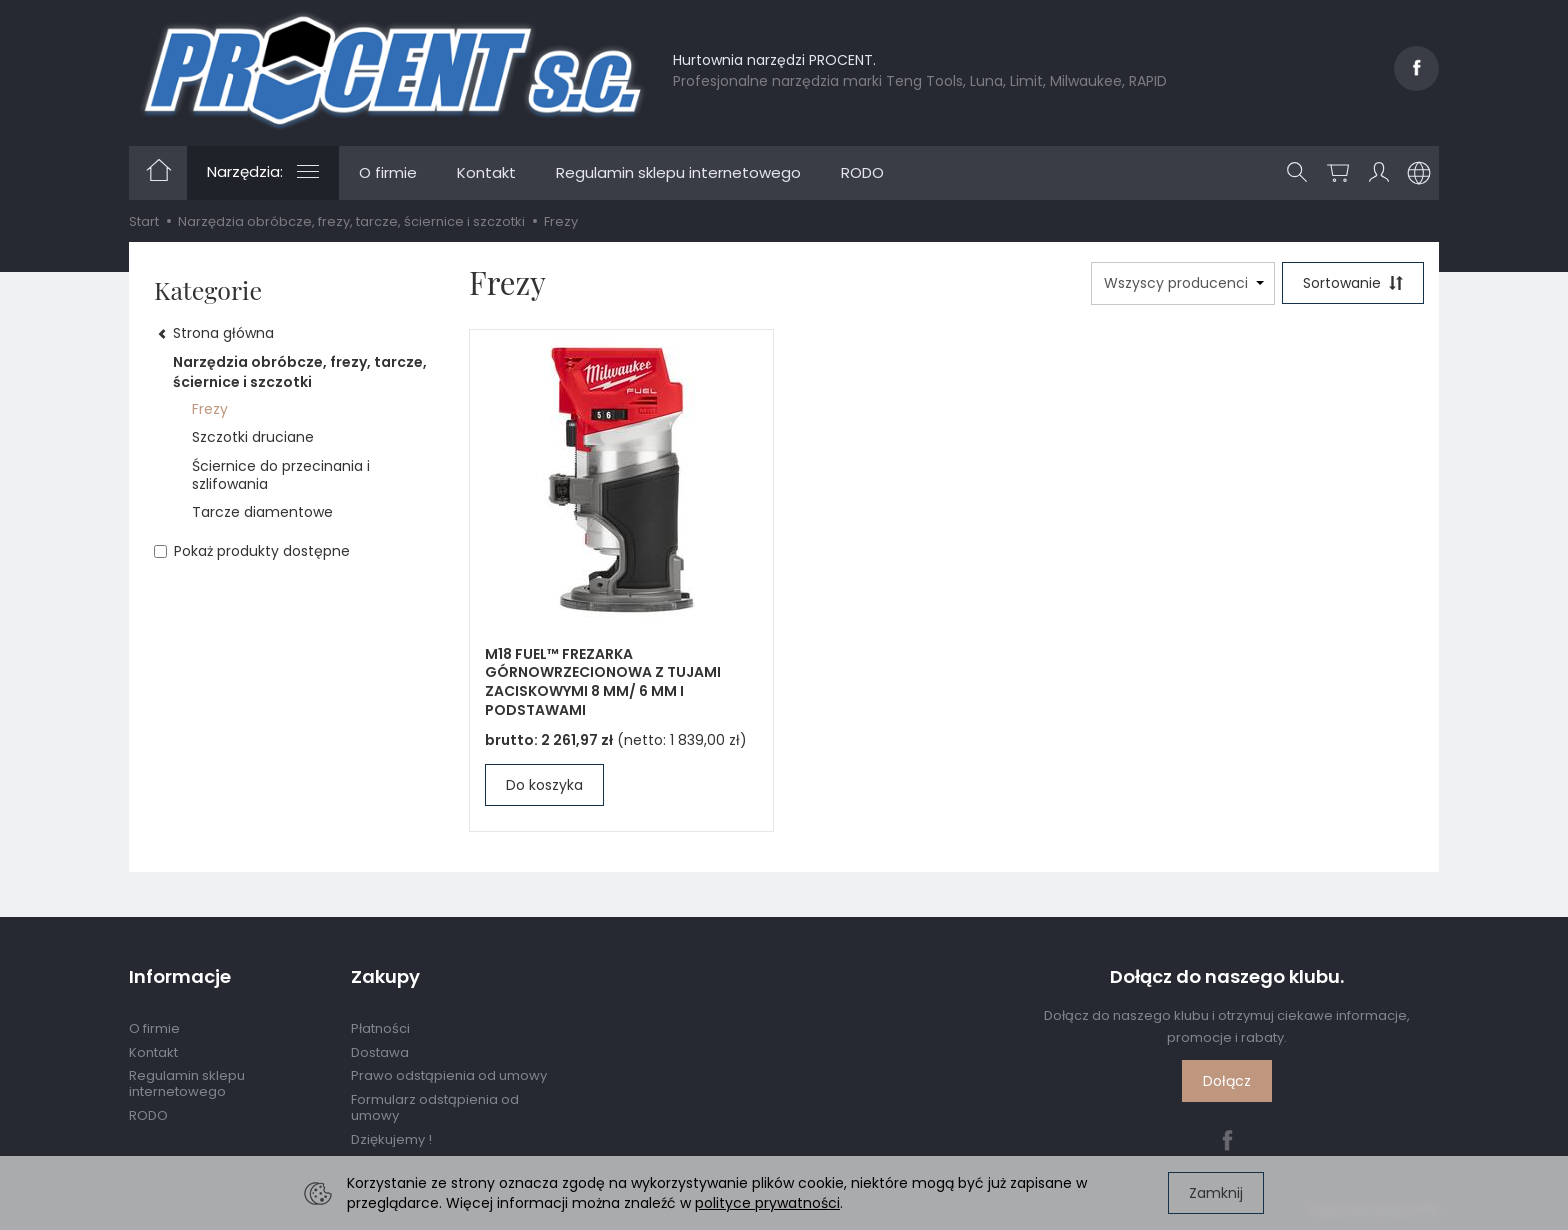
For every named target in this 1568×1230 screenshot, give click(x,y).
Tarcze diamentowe (262, 512)
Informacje (180, 977)
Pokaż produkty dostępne (252, 551)
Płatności (380, 1028)
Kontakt (486, 172)
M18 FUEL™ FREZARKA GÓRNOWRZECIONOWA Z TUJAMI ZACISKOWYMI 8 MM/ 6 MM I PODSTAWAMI (603, 682)
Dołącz (1227, 1081)
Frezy (210, 409)
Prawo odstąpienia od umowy (449, 1075)
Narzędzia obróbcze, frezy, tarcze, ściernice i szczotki (300, 372)
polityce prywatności (767, 1203)
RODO (862, 172)
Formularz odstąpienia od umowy (435, 1107)
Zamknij (1216, 1193)
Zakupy (385, 977)
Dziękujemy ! (391, 1139)
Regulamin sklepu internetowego (678, 172)
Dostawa (380, 1052)
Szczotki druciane (253, 437)
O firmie (388, 172)
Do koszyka (544, 785)
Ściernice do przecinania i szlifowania (281, 475)
